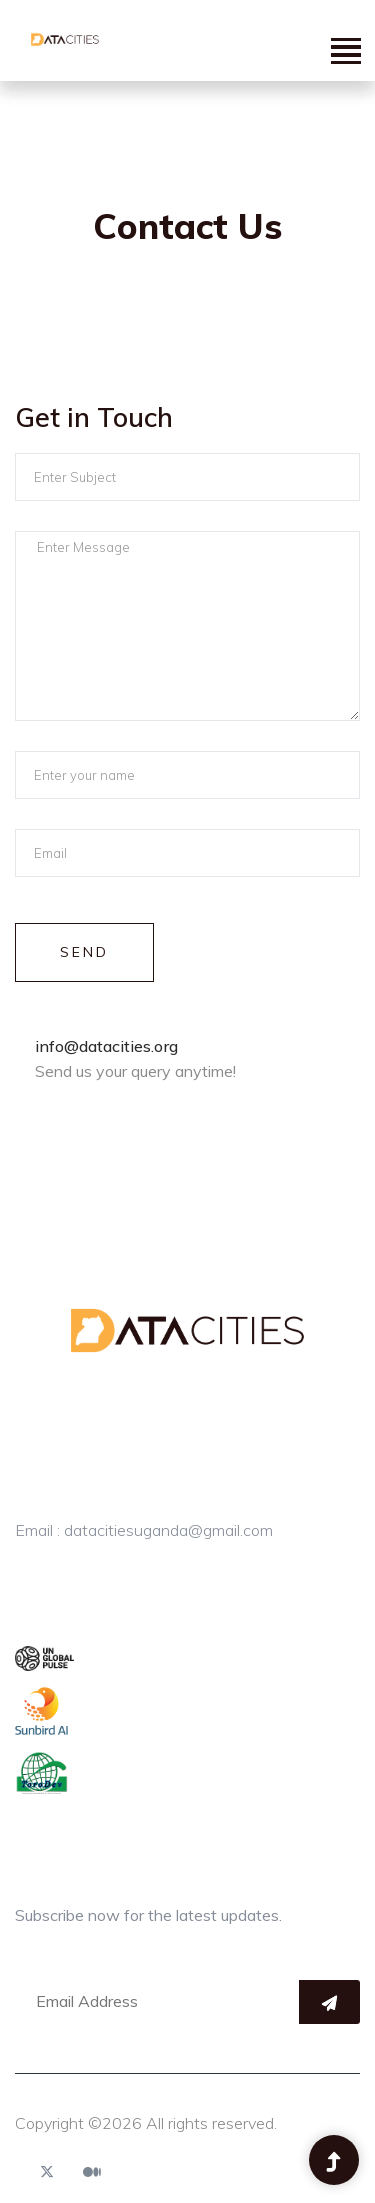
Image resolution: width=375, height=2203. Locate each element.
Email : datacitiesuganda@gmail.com (144, 1530)
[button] (344, 50)
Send (84, 952)
